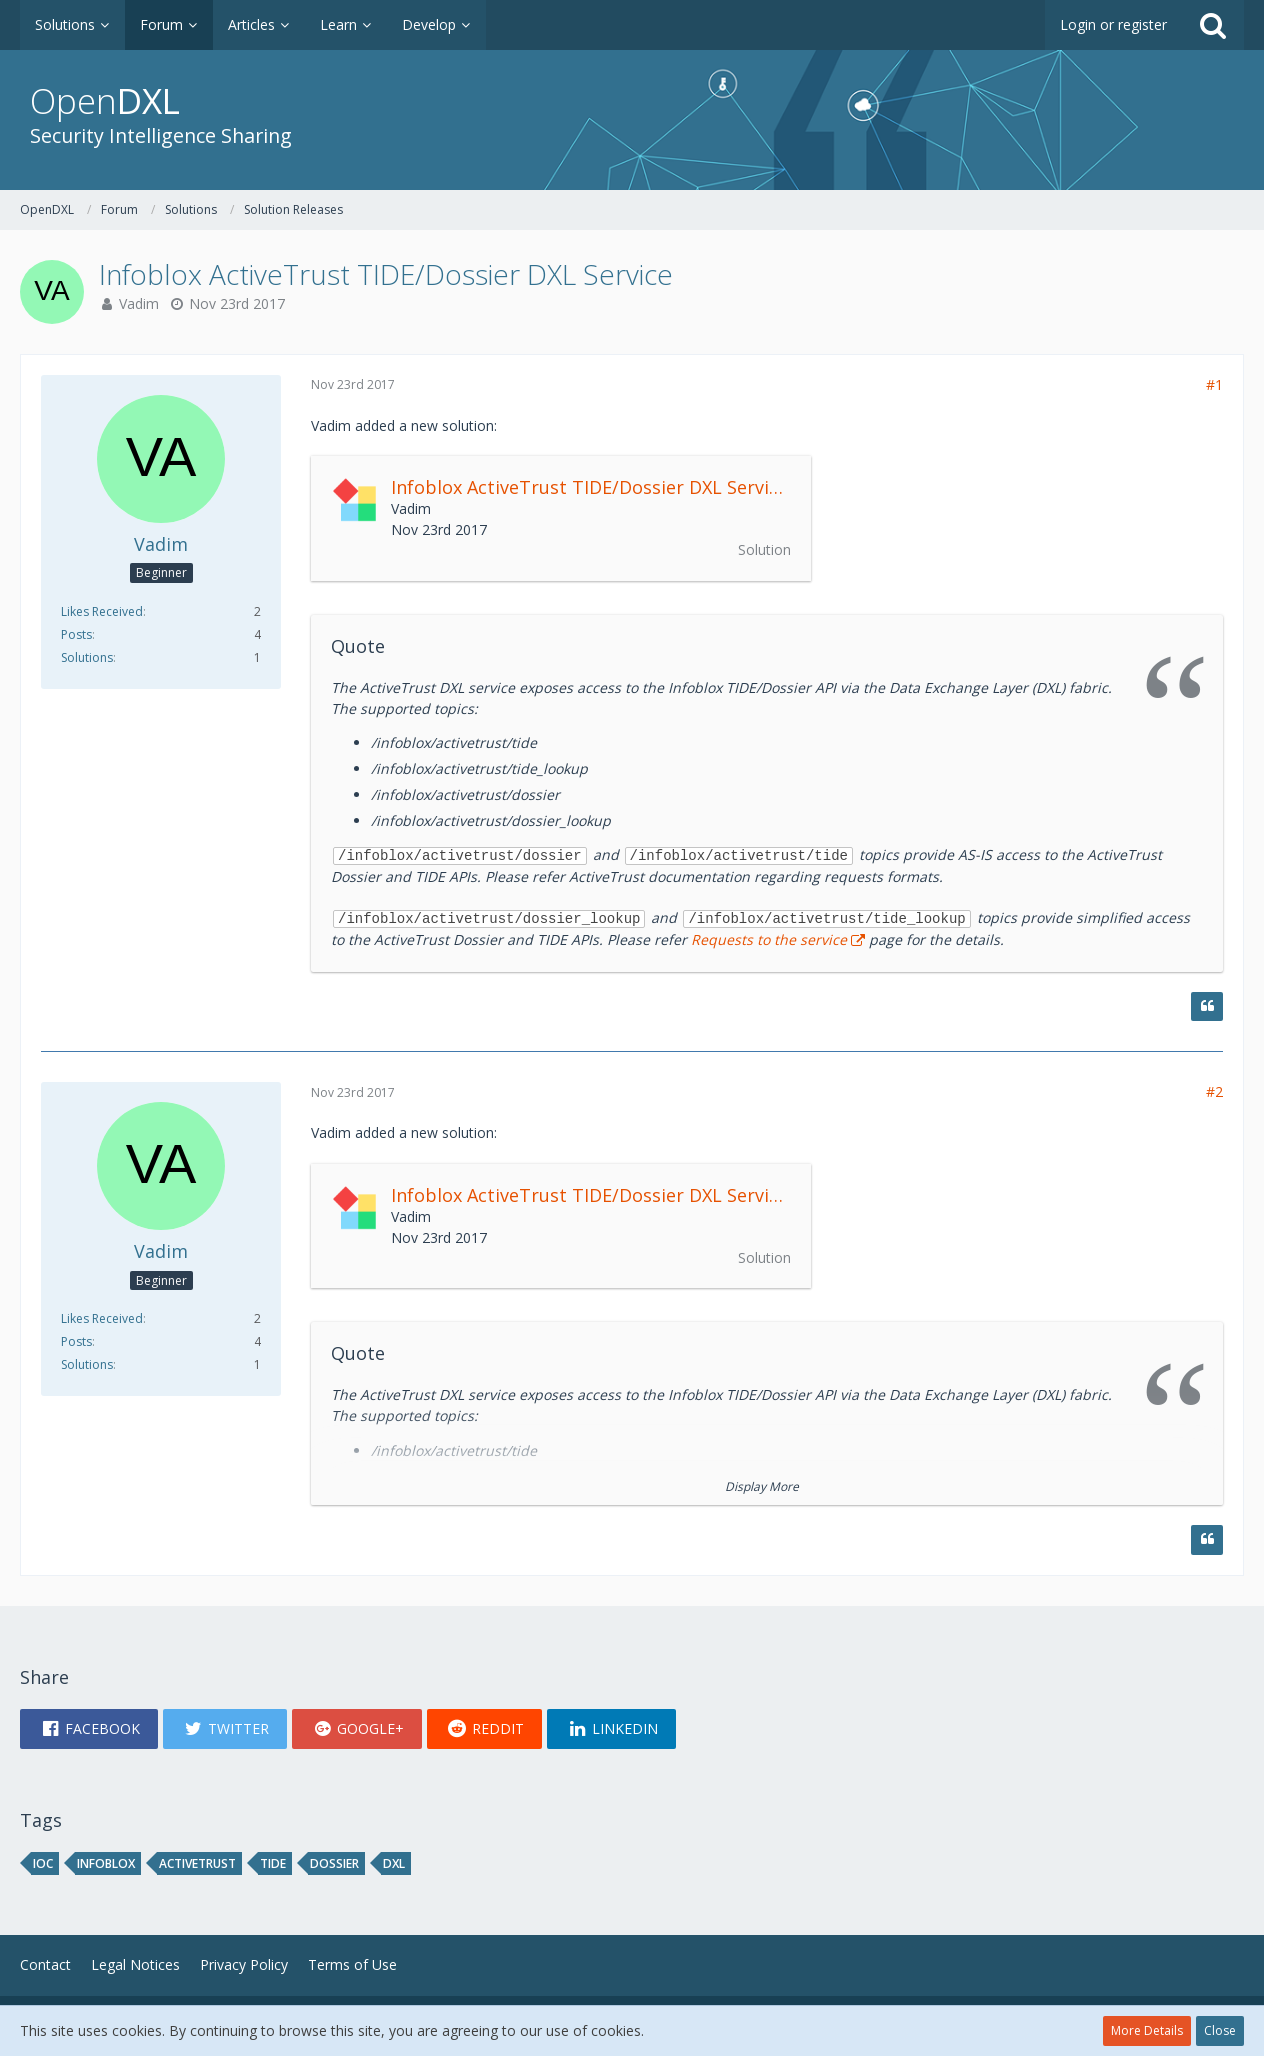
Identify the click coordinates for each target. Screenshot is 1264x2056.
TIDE (273, 1863)
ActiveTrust (197, 1863)
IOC (43, 1863)
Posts (76, 634)
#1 (1214, 384)
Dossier (334, 1863)
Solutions (87, 657)
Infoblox (106, 1863)
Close (1220, 2030)
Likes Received (102, 611)
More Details (1147, 2030)
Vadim (139, 303)
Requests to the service (769, 939)
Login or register (1113, 24)
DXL (394, 1863)
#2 (1214, 1091)
